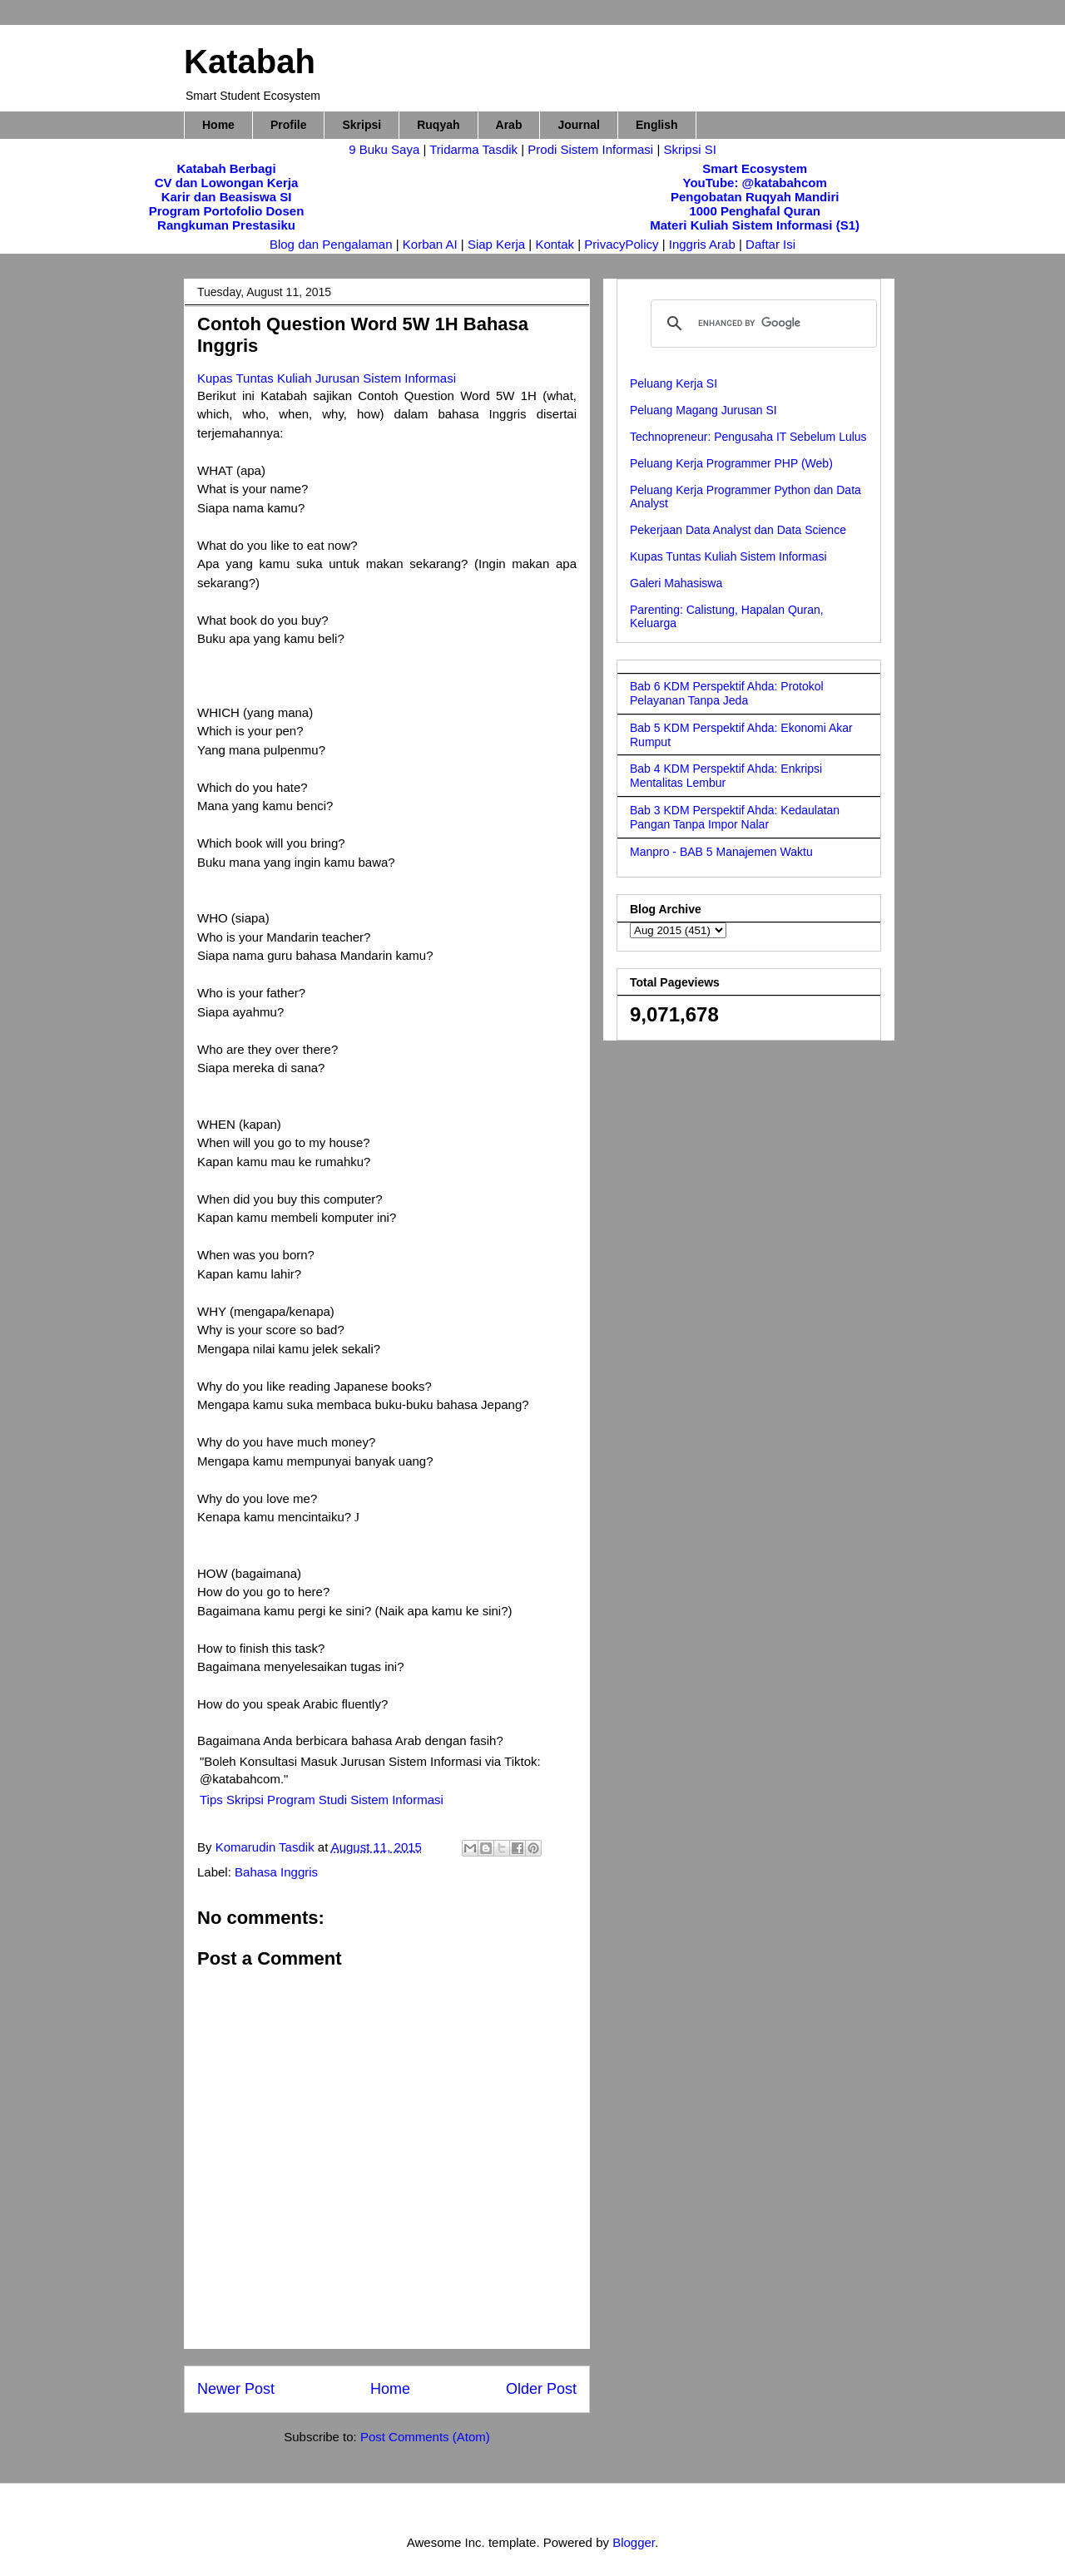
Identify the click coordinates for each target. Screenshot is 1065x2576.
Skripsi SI (689, 149)
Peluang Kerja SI (673, 383)
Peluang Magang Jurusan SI (703, 410)
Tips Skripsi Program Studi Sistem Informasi (321, 1799)
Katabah (249, 61)
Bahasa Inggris (276, 1872)
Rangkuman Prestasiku (226, 225)
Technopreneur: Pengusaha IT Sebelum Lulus (748, 436)
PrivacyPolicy (622, 244)
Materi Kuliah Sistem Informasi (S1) (754, 225)
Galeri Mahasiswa (676, 583)
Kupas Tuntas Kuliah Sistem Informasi (728, 556)
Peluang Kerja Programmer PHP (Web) (731, 463)
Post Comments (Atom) (425, 2437)
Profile (288, 124)
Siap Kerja (496, 244)
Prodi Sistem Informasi (590, 149)
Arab (509, 124)
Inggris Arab (704, 244)
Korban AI (430, 244)
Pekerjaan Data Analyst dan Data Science (738, 529)
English (657, 124)
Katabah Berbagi (225, 168)
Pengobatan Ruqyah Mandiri (755, 197)
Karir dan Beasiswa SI (226, 197)
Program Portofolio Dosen (227, 211)
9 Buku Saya (386, 149)
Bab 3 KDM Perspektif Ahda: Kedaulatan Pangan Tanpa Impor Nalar (735, 817)
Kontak (554, 244)
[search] (761, 324)
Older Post (541, 2389)
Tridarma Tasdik (475, 149)
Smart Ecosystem (754, 168)
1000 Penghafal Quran (754, 211)
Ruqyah (438, 124)
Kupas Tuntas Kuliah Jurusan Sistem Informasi (326, 378)
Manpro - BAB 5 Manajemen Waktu (721, 851)
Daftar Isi (770, 244)
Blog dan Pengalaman (331, 244)
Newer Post (236, 2389)
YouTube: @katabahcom (755, 183)
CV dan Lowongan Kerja (227, 183)
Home (218, 124)
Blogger (633, 2542)
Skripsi (361, 124)
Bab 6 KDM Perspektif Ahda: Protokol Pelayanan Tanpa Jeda (727, 693)
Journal (578, 124)
